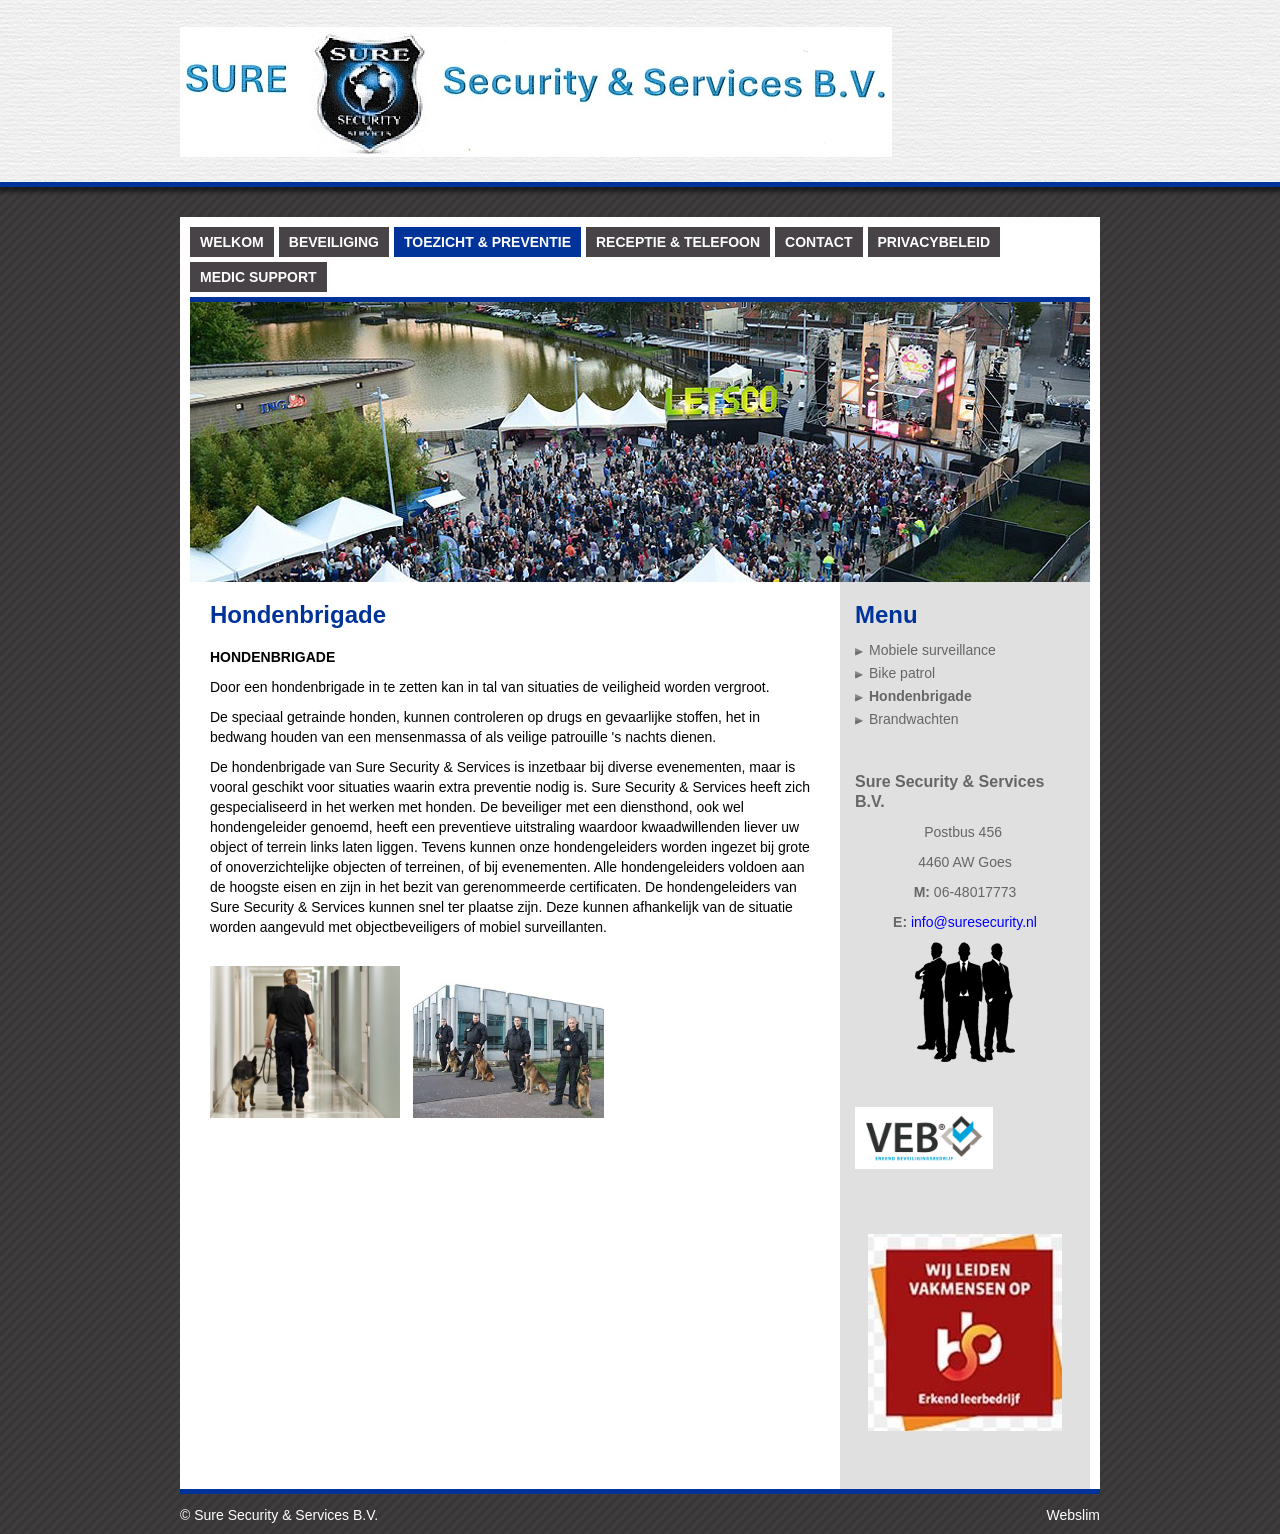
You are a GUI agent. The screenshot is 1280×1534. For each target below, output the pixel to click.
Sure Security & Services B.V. (286, 1515)
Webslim (1073, 1515)
